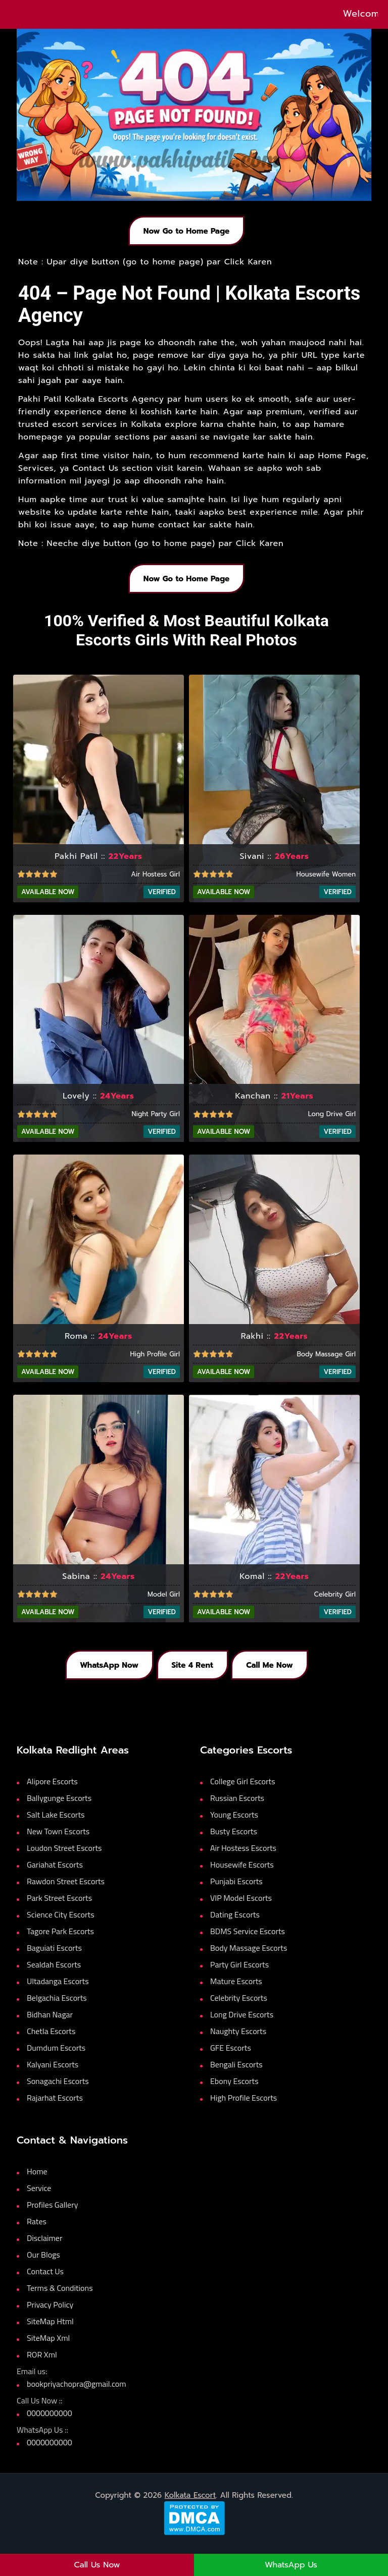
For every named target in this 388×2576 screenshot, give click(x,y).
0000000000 (49, 2424)
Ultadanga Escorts (58, 1992)
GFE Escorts (230, 2058)
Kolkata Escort (190, 2505)
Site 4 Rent (192, 1674)
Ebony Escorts (234, 2092)
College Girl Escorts (242, 1792)
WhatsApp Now (102, 1674)
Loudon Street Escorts (64, 1858)
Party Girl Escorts (239, 1975)
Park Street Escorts (59, 1908)
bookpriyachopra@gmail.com (76, 2394)
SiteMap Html (50, 2332)
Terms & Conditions (60, 2298)
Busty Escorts (233, 1842)
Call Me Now (276, 1674)
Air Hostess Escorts (243, 1858)
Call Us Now (97, 2565)
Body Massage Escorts (248, 1958)
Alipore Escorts (52, 1792)
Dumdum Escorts (56, 2058)
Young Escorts (234, 1825)
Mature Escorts (236, 1992)
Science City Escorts (60, 1925)
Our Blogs (43, 2265)
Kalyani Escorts (52, 2075)
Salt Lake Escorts (55, 1825)
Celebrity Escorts (238, 2008)
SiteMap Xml (48, 2348)
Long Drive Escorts (241, 2025)
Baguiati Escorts (54, 1958)
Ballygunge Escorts (59, 1808)
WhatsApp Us (291, 2565)
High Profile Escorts (243, 2108)
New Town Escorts (58, 1842)
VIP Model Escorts (241, 1908)
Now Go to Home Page (186, 233)
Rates (36, 2232)
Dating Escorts (235, 1925)
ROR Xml (42, 2365)
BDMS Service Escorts (247, 1942)
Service (39, 2199)
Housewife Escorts (242, 1875)
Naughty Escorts (238, 2042)
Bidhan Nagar (50, 2025)
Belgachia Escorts (57, 2008)
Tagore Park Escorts (60, 1942)
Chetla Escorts (51, 2042)
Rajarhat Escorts (55, 2108)
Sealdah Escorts (54, 1975)
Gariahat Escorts (55, 1875)
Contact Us (45, 2282)
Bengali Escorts (236, 2075)
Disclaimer (44, 2248)
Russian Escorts (237, 1808)
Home (37, 2182)
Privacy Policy (50, 2315)
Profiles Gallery (52, 2215)
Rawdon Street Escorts (66, 1892)
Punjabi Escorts (236, 1892)
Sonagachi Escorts (58, 2092)
